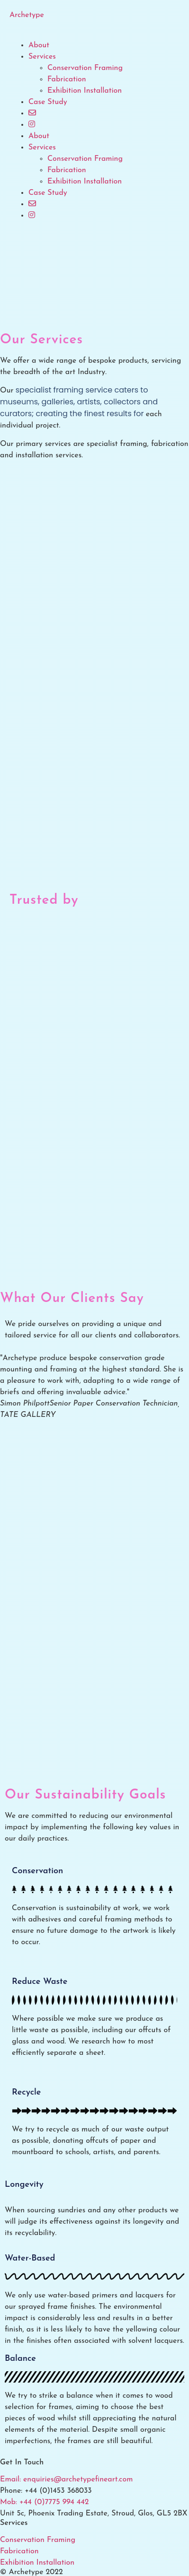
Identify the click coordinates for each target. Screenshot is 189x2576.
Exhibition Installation (84, 91)
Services (42, 57)
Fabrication (66, 79)
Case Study (47, 102)
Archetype (26, 15)
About (38, 45)
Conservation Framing (85, 68)
